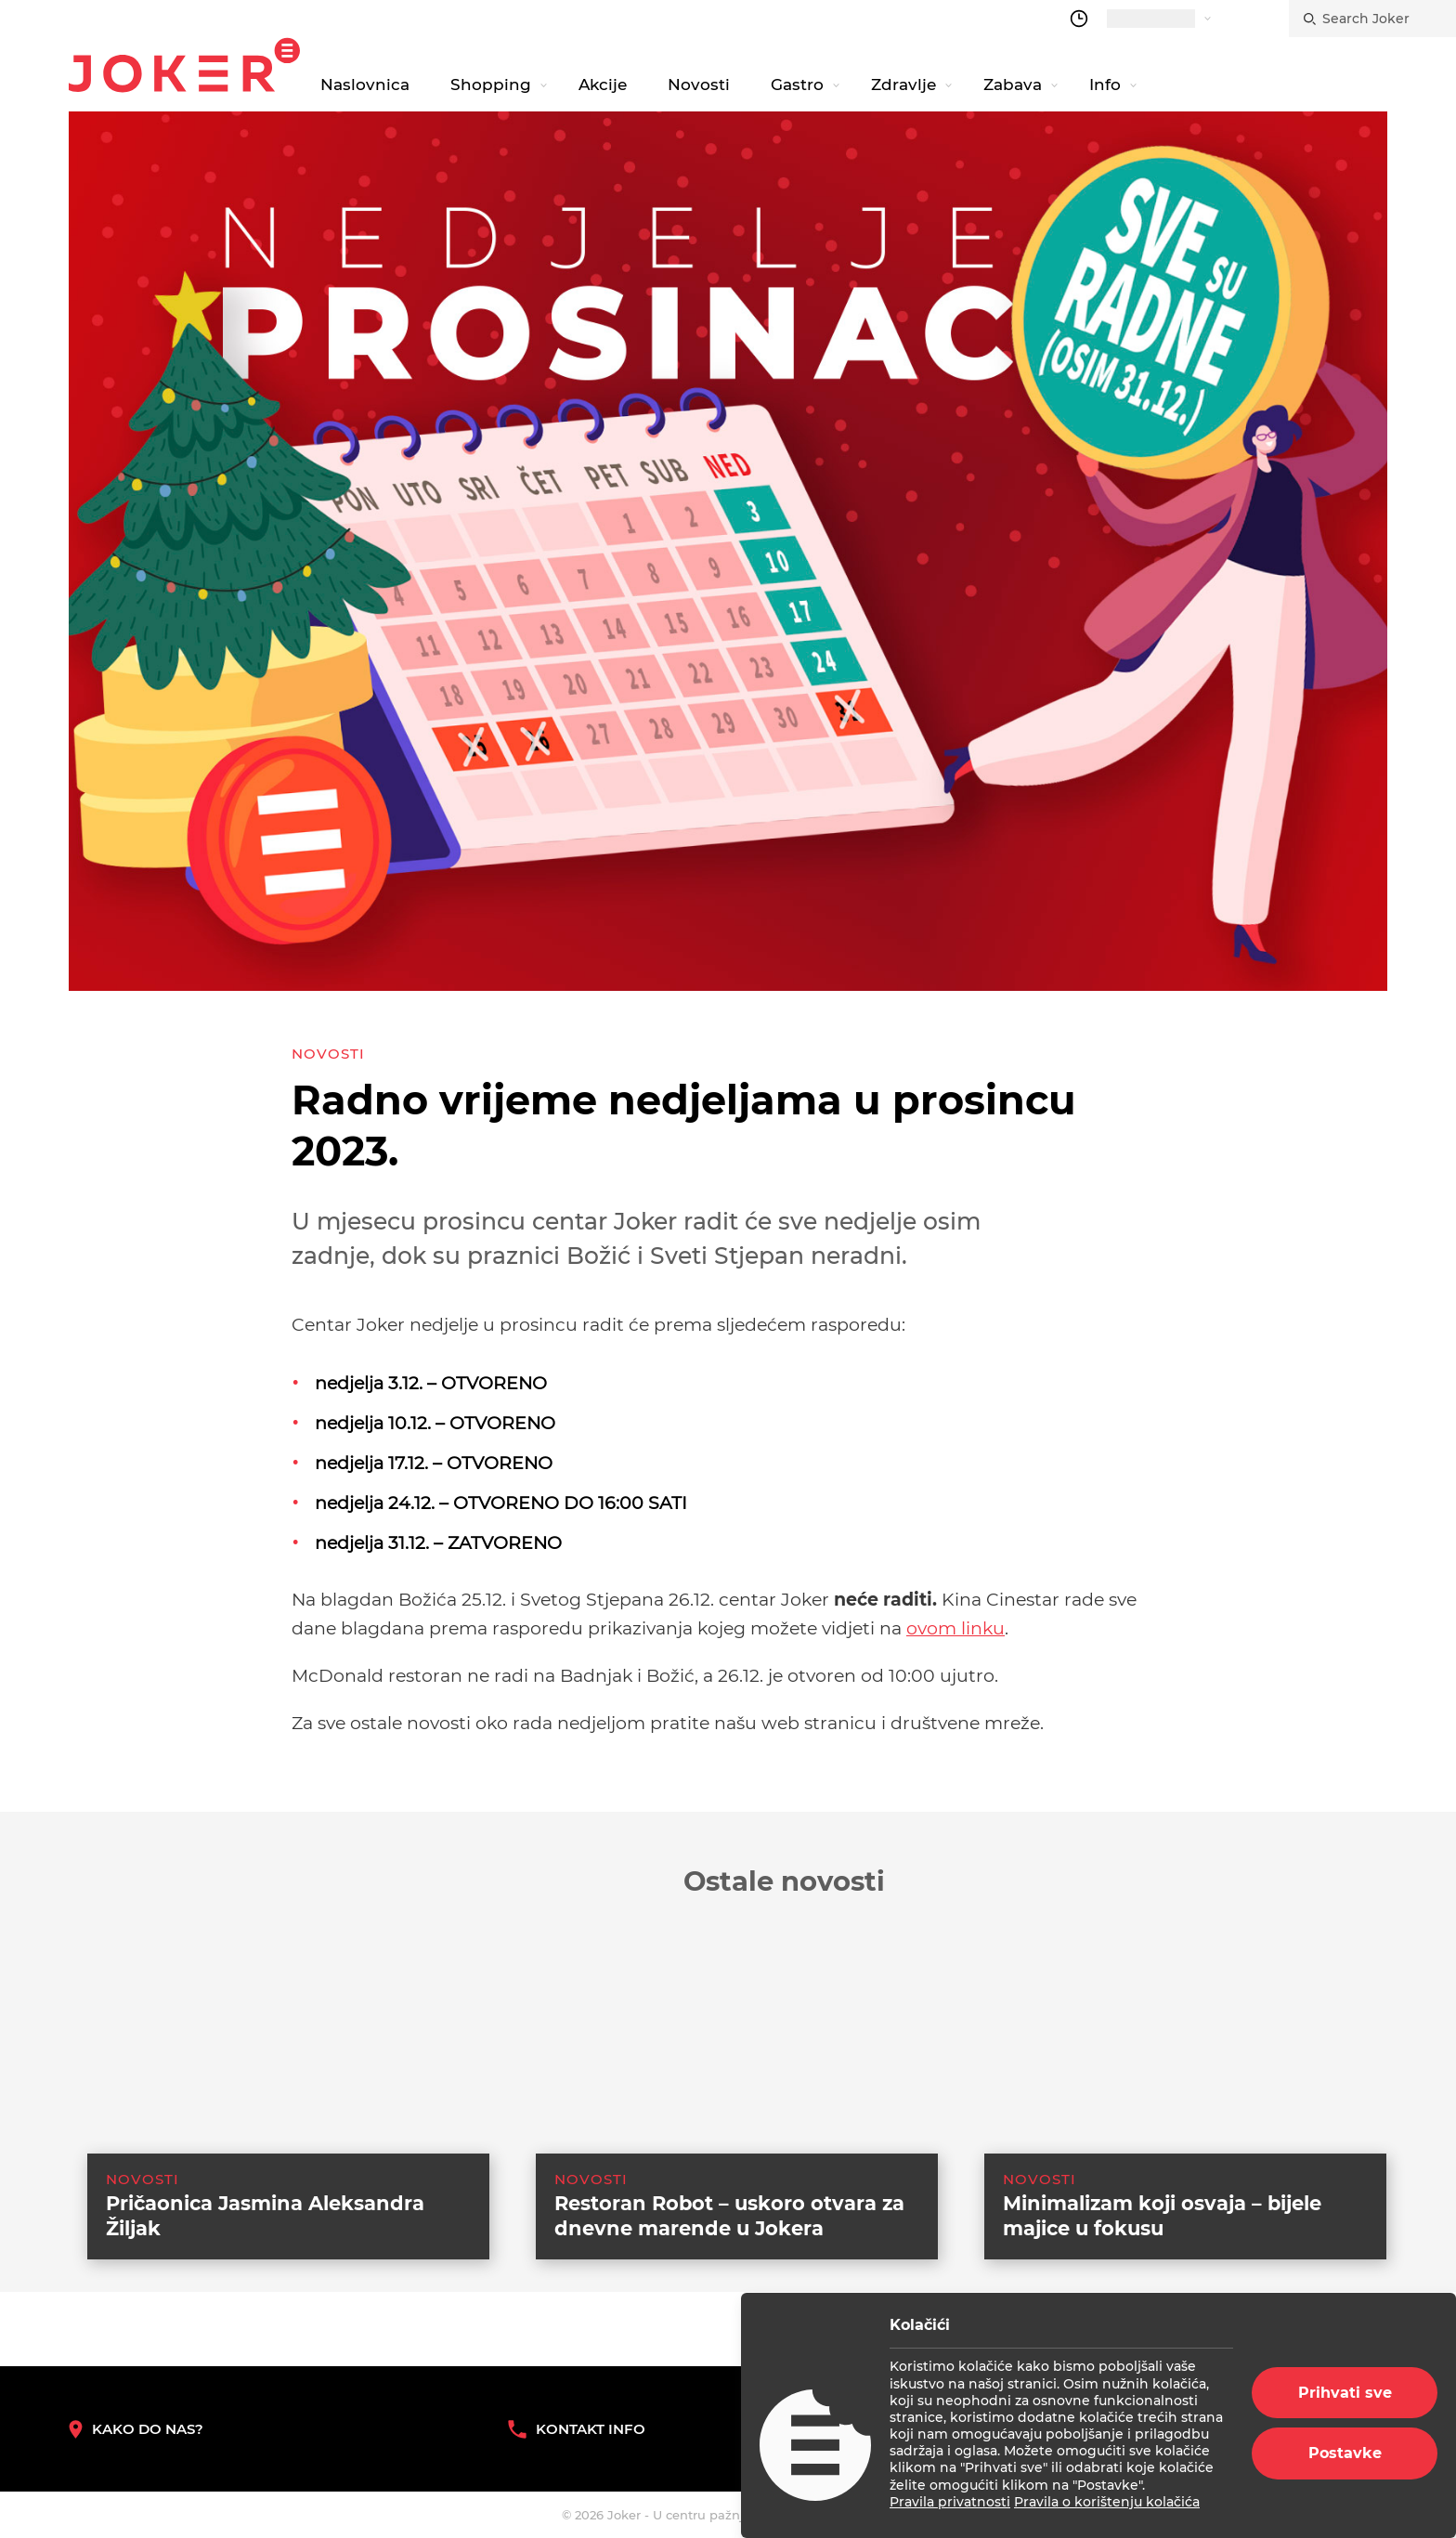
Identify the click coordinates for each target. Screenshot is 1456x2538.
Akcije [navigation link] (602, 84)
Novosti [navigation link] (699, 84)
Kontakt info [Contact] (576, 2429)
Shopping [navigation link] (490, 84)
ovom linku (955, 1628)
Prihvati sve (1345, 2392)
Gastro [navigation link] (797, 84)
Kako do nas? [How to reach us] (136, 2429)
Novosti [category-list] (328, 1053)
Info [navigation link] (1105, 84)
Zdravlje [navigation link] (903, 84)
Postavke (1345, 2453)
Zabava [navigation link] (1012, 84)
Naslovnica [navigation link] (365, 84)
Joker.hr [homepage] (184, 65)
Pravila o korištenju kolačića (1107, 2501)
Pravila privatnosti (950, 2501)
